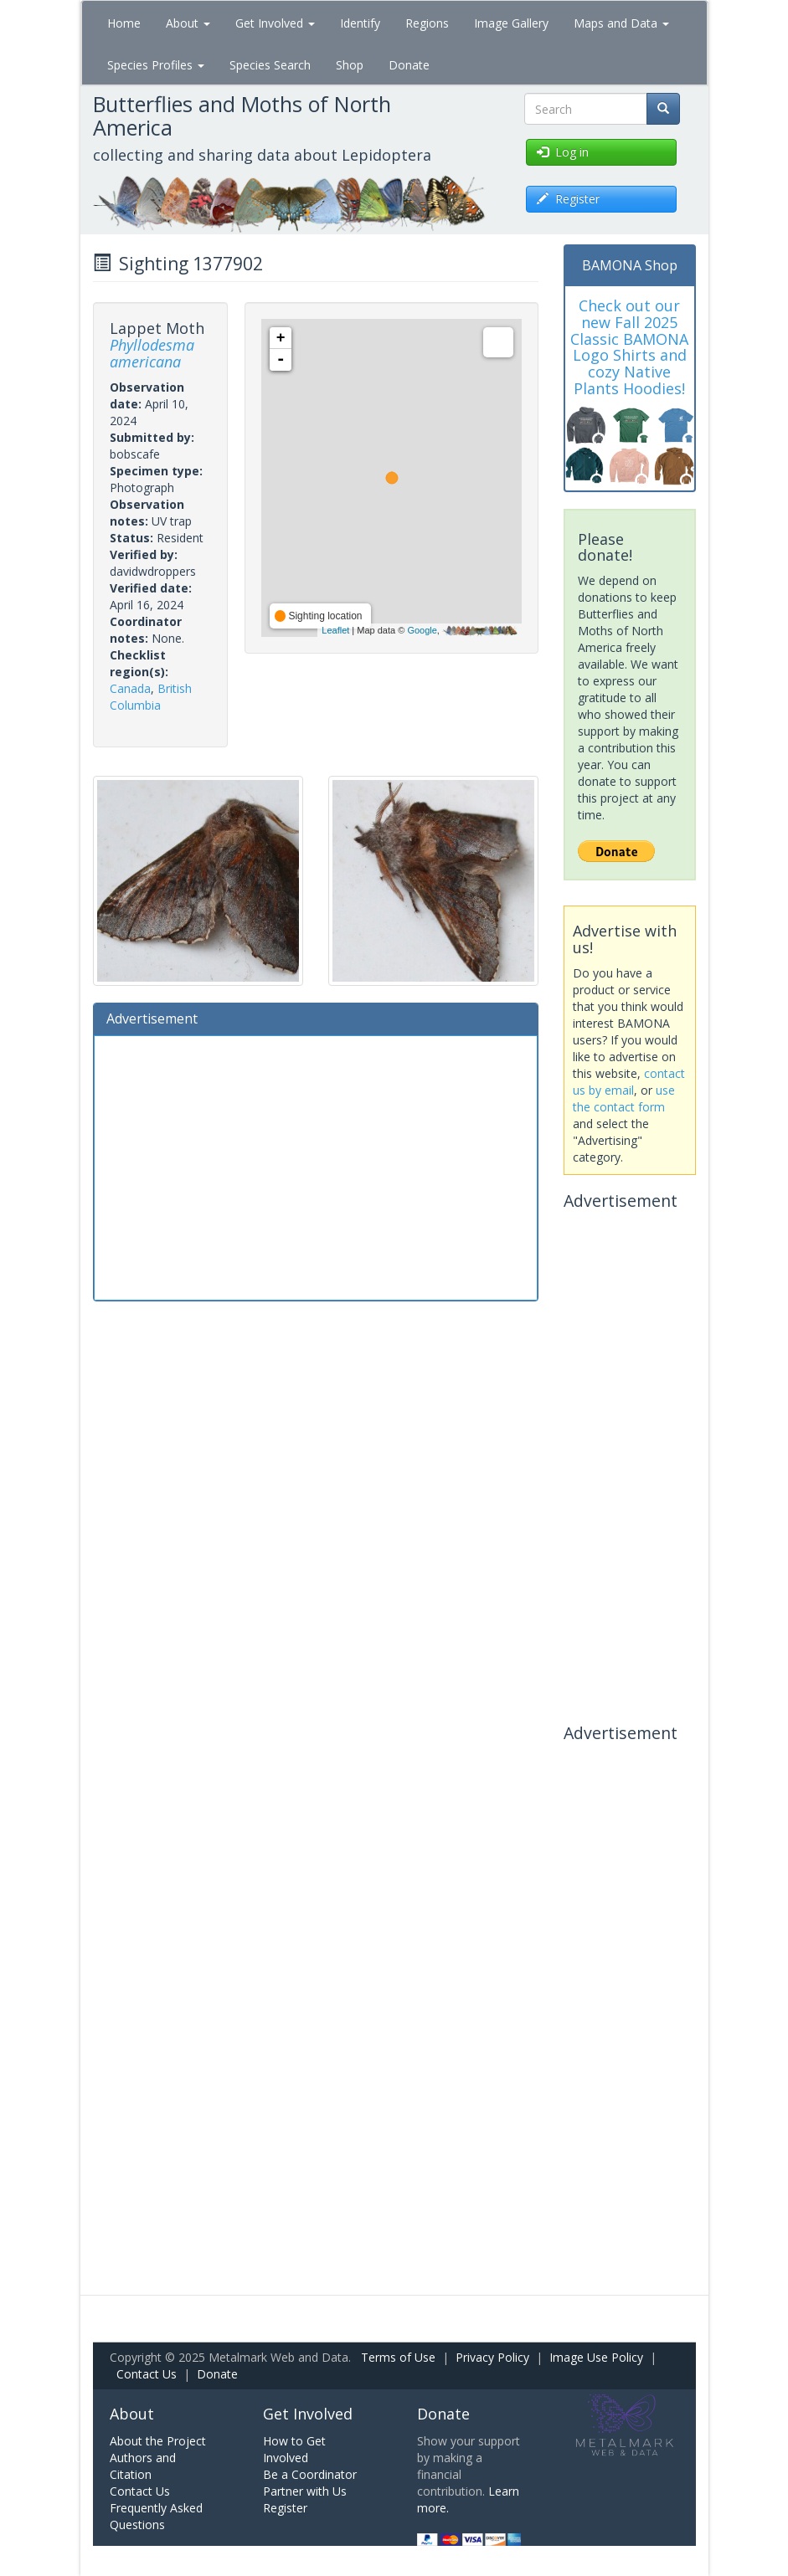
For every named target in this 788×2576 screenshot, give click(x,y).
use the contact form (624, 1098)
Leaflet (335, 630)
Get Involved (275, 23)
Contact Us (146, 2374)
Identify (360, 23)
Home (124, 23)
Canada (130, 688)
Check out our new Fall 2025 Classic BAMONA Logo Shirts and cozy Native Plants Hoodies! (629, 346)
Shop (349, 65)
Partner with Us (305, 2491)
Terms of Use (398, 2357)
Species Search (270, 65)
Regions (427, 23)
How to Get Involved (294, 2449)
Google (421, 630)
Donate (409, 65)
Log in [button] (563, 152)
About (188, 23)
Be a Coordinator (310, 2474)
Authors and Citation (143, 2466)
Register (285, 2508)
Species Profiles (155, 65)
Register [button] (568, 199)
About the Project (158, 2441)
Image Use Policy (596, 2357)
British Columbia (151, 696)
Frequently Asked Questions (156, 2516)
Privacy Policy (492, 2357)
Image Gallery (511, 23)
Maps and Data (621, 23)
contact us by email (629, 1081)
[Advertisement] (316, 1166)
